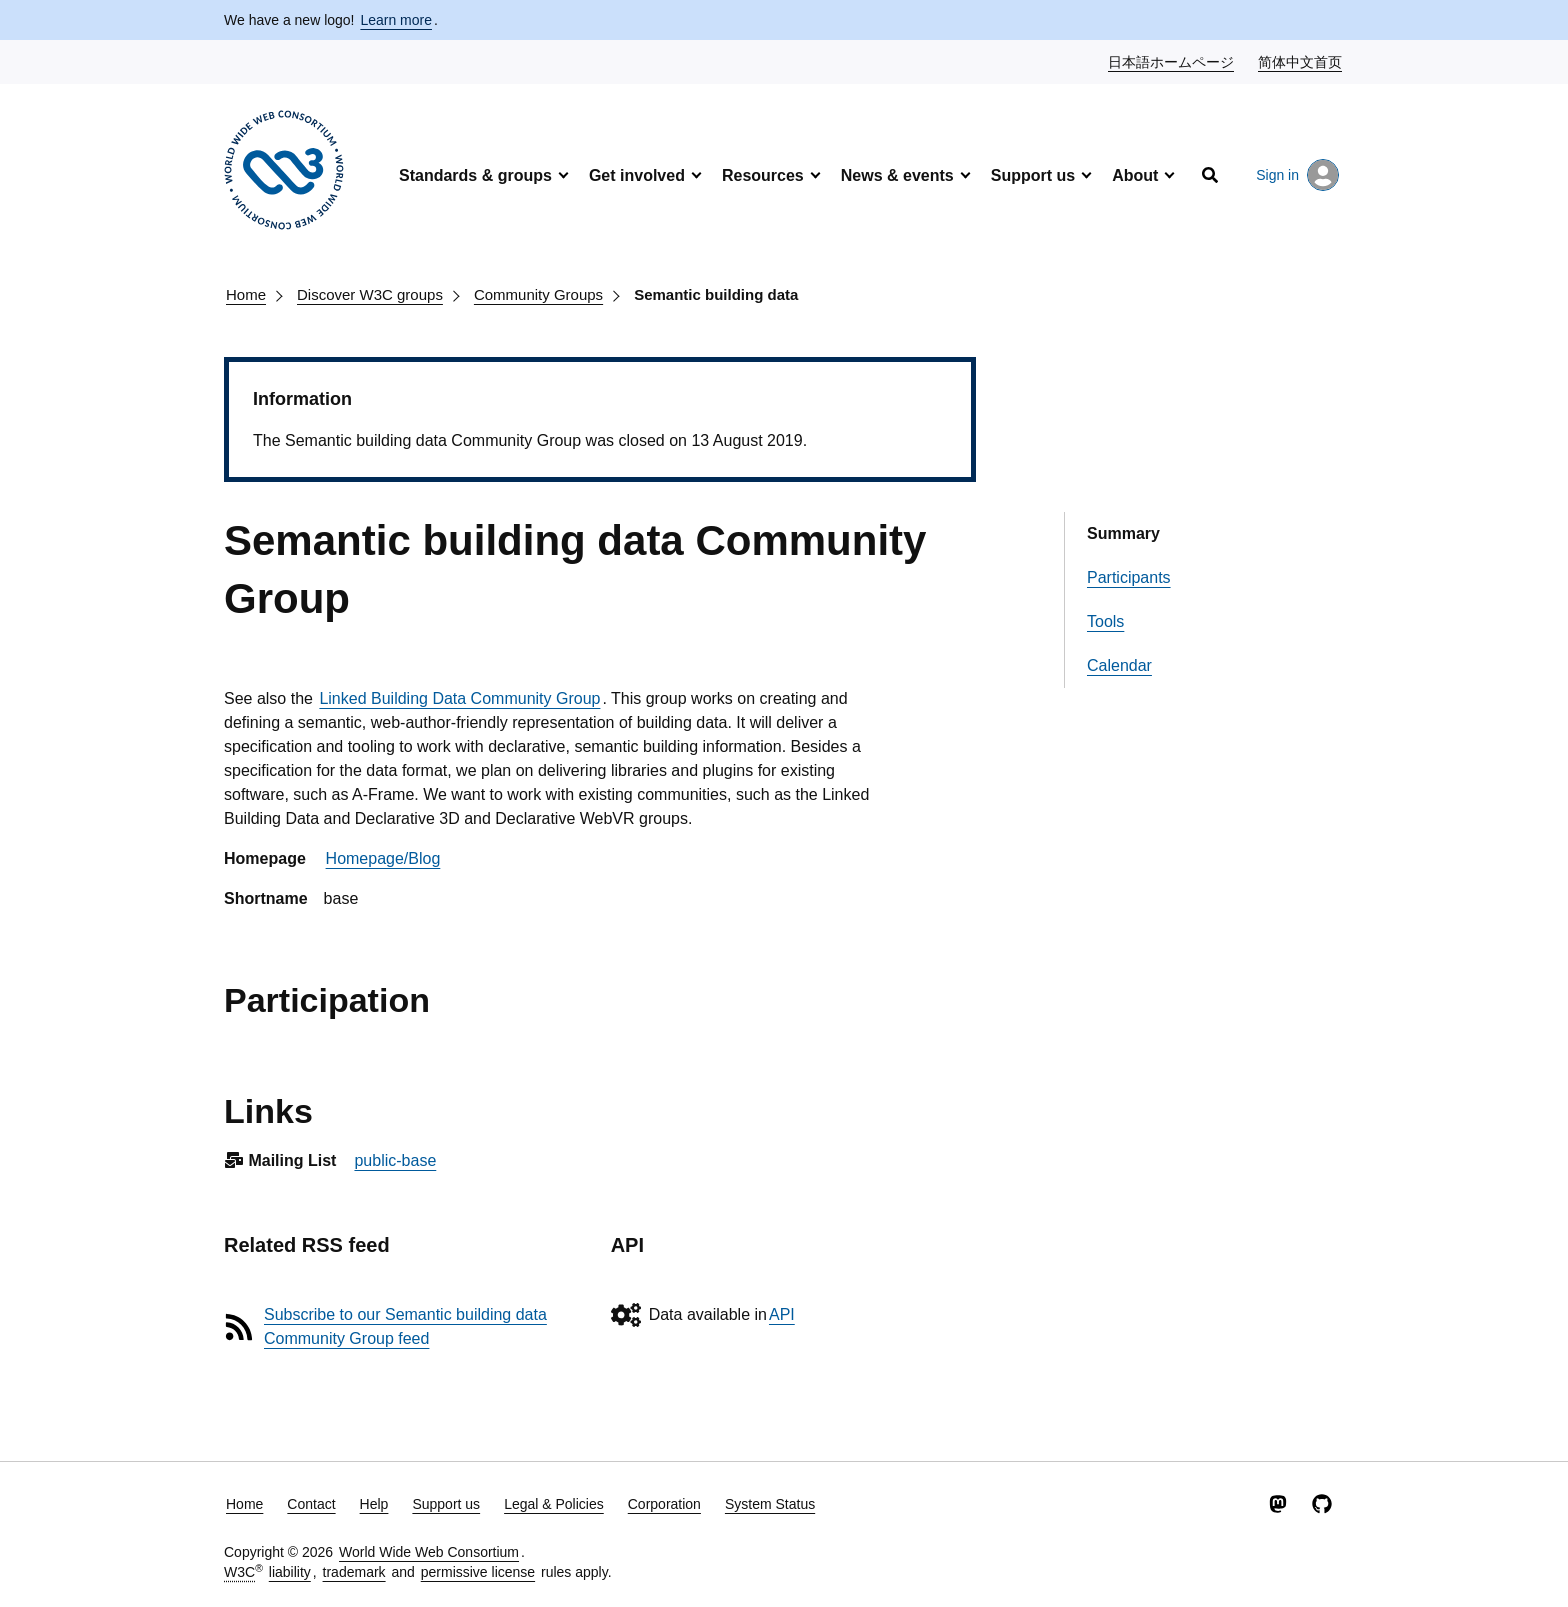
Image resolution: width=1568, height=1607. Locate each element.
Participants (1129, 577)
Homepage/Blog (383, 858)
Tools (1105, 621)
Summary (1123, 533)
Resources (763, 175)
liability (290, 1572)
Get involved (637, 175)
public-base (395, 1160)
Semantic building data (716, 294)
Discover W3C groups (370, 294)
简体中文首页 (1301, 61)
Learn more (396, 20)
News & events (897, 175)
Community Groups (538, 294)
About (1135, 175)
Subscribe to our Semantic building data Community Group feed (405, 1326)
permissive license (478, 1572)
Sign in (1297, 175)
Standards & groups (475, 175)
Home (246, 294)
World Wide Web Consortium (429, 1552)
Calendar (1119, 665)
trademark (354, 1572)
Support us (1033, 175)
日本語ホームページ (1172, 61)
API (782, 1314)
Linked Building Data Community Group (459, 698)
